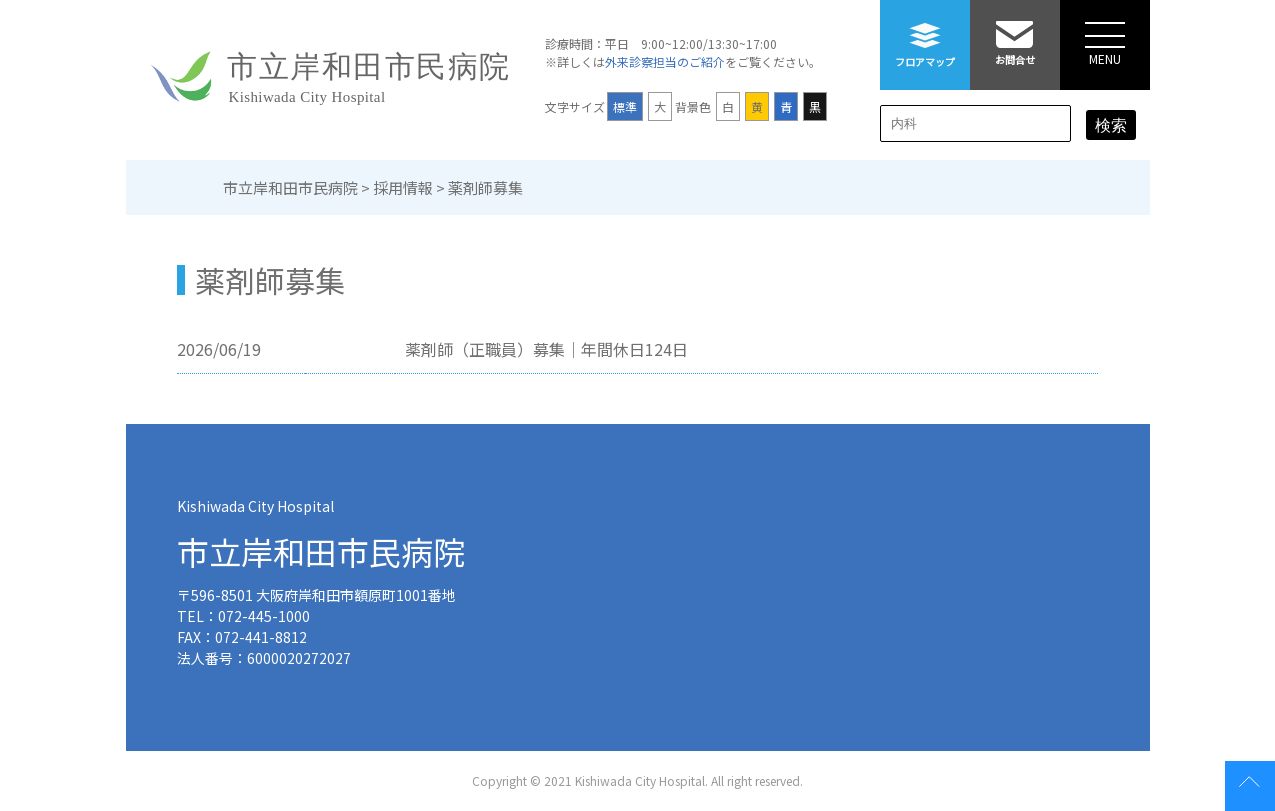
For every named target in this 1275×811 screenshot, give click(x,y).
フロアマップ (925, 34)
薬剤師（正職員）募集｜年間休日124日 (546, 349)
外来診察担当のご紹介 (665, 61)
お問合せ (1015, 33)
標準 (625, 106)
